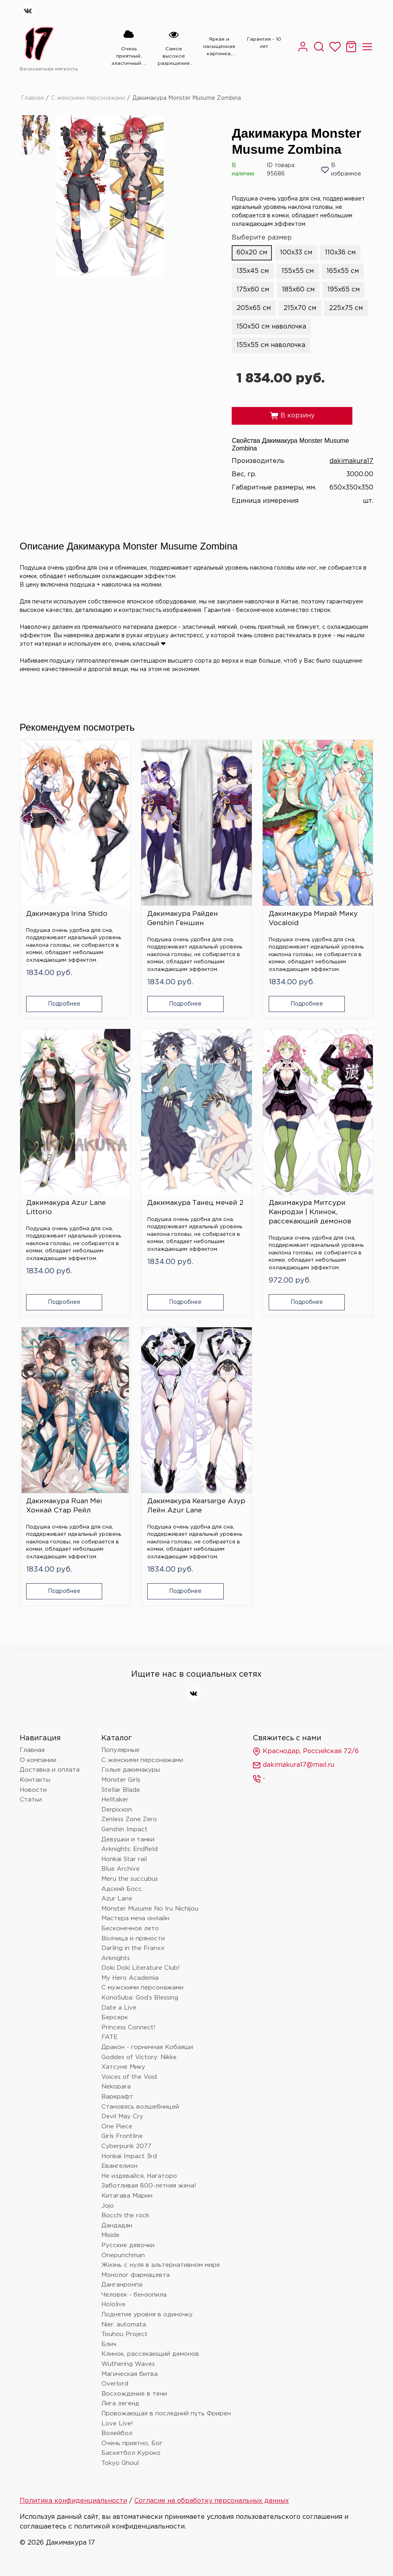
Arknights (115, 1958)
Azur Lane (116, 1898)
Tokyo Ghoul (120, 2463)
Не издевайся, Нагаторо (139, 2176)
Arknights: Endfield (129, 1849)
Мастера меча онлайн (135, 1918)
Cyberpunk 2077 (126, 2146)
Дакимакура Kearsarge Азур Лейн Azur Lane (196, 1506)
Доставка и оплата (50, 1769)
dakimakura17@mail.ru (293, 1765)
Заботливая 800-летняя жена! (148, 2185)
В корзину (292, 415)
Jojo (107, 2205)
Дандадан (116, 2225)
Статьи (31, 1799)
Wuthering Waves (128, 2364)
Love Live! (117, 2423)
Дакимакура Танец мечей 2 (195, 1203)
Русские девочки (127, 2245)
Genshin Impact (124, 1829)
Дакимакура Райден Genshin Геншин (182, 918)
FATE (109, 2037)
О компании (38, 1760)
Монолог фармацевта (135, 2275)
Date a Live (118, 2007)
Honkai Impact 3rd (129, 2156)
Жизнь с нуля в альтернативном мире (160, 2265)
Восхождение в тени (134, 2393)
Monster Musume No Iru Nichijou (149, 1908)
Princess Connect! (128, 2027)
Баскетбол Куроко (130, 2453)
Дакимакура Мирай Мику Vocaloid (313, 918)
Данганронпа (121, 2284)
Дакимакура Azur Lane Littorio (66, 1207)
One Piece (116, 2126)
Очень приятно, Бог (132, 2443)
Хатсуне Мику (123, 2067)
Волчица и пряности (133, 1938)
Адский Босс (121, 1889)
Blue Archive (120, 1869)
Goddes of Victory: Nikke (139, 2057)
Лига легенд (120, 2403)
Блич (108, 2344)
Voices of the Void (129, 2077)
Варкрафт (117, 2096)
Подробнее (64, 1004)
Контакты (35, 1780)
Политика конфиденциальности (73, 2501)
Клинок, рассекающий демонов (150, 2354)
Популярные (120, 1750)
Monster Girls (120, 1780)
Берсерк (114, 2017)
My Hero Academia (129, 1978)
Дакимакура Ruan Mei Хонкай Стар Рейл (64, 1506)
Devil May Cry (122, 2116)
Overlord (114, 2383)
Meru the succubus (129, 1879)
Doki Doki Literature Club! (140, 1968)
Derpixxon (116, 1809)
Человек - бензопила (134, 2294)
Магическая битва (129, 2374)
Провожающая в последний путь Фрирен (166, 2413)
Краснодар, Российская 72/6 (306, 1751)
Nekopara (116, 2086)
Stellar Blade (120, 1790)
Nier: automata (123, 2324)
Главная (32, 98)
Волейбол (116, 2433)
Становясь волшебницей (140, 2106)
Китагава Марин (126, 2195)
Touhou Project (124, 2334)
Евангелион (119, 2166)
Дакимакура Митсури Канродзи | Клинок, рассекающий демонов (310, 1212)
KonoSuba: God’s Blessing (139, 1997)
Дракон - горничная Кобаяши (147, 2047)
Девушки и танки (127, 1839)
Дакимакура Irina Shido (66, 914)
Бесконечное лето (130, 1928)
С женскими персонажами (88, 98)
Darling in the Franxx (133, 1948)
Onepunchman (123, 2255)
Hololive (113, 2304)
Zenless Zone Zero (129, 1819)
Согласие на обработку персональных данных (211, 2501)
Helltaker (114, 1799)
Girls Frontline (122, 2136)
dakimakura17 (351, 461)
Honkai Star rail (124, 1859)
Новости (33, 1790)
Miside (110, 2235)
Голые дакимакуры (130, 1769)
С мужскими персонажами (142, 1987)
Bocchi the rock (125, 2215)
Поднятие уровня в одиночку (147, 2314)
